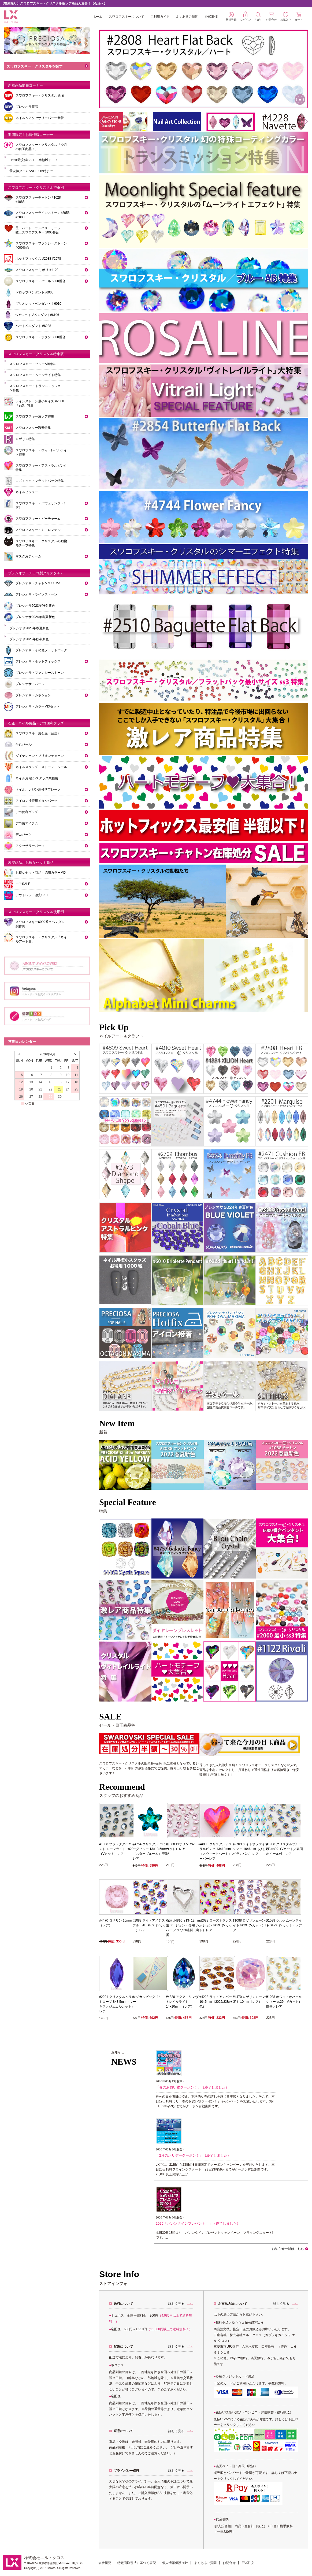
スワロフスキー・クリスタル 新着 (40, 95)
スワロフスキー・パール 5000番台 (40, 281)
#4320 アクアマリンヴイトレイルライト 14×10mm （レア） (184, 2001)
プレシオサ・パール (30, 684)
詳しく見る (176, 2304)
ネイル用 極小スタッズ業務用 (37, 778)
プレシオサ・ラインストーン (36, 594)
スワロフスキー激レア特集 (35, 416)
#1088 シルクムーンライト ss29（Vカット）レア (284, 1923)
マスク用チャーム (28, 556)
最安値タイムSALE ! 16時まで (31, 171)
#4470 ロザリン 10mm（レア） (115, 1923)
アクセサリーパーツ (30, 846)
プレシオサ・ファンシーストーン (40, 673)
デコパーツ (24, 834)
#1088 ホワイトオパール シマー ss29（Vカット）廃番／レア (284, 2001)
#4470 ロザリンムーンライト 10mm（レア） (251, 1999)
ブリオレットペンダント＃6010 (38, 304)
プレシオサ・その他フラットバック (41, 650)
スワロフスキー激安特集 (33, 428)
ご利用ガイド (160, 16)
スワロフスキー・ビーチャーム (38, 518)
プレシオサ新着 (27, 107)
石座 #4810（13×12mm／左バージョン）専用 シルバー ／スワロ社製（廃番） (184, 1928)
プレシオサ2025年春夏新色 (29, 628)
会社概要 (104, 2562)
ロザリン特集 (25, 439)
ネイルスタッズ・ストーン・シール (41, 767)
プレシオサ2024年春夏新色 (35, 617)
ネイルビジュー (27, 492)
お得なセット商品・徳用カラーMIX (41, 872)
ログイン (245, 16)
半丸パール (24, 744)
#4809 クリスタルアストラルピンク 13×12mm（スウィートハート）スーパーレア (217, 1851)
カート (299, 16)
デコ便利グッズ (27, 812)
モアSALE (23, 884)
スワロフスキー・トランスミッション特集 (35, 388)
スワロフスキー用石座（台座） (38, 733)
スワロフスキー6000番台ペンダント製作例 (42, 924)
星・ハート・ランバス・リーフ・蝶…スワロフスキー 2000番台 (40, 230)
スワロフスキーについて (126, 16)
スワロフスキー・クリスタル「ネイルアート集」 (41, 939)
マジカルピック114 (147, 1997)
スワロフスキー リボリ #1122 (37, 270)
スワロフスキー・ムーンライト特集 (35, 375)
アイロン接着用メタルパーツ (36, 801)
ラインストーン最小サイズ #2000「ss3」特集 (40, 403)
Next (300, 1463)
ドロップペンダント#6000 (34, 292)
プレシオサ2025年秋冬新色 (29, 639)
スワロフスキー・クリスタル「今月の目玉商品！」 (41, 147)
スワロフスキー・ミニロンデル (38, 530)
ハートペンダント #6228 (33, 326)
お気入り (285, 16)
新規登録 (231, 16)
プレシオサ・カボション (33, 695)
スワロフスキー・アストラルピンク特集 (41, 468)
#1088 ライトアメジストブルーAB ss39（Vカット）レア (150, 1925)
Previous (103, 1463)
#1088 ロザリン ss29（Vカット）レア (184, 1846)
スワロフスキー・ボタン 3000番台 (40, 337)
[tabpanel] (125, 1465)
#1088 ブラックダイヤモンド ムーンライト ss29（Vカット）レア (117, 1849)
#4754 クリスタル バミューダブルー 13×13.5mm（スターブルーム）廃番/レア (151, 1851)
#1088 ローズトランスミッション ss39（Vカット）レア (217, 1925)
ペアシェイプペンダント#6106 (37, 315)
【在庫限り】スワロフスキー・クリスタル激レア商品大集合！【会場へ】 (54, 3)
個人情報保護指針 (175, 2562)
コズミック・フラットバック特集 (40, 481)
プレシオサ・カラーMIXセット (38, 706)
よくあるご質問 (187, 16)
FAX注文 (248, 2562)
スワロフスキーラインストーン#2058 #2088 (42, 215)
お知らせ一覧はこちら (288, 2249)
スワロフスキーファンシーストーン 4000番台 (41, 245)
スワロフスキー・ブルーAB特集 (32, 364)
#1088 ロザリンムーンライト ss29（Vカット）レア (251, 1925)
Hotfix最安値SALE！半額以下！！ (33, 160)
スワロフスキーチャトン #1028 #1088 (38, 200)
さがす (258, 16)
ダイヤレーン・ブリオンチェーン (40, 756)
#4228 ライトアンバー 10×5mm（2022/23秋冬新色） (217, 2001)
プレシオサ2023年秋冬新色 (35, 606)
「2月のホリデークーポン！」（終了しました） (193, 2155)
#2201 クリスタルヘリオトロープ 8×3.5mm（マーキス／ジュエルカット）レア (117, 2004)
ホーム (97, 16)
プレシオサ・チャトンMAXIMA (38, 583)
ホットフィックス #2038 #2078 (38, 258)
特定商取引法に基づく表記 (136, 2562)
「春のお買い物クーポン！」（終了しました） (192, 2087)
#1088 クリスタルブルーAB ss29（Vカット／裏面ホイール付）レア (284, 1849)
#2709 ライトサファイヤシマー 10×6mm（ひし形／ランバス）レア (251, 1849)
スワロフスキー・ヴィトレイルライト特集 (41, 452)
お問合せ (229, 2562)
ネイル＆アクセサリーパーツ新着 (40, 118)
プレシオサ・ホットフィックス (38, 661)
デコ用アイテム (27, 823)
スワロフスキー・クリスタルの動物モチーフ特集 (41, 543)
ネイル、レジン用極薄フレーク (38, 789)
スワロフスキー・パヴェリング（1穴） (41, 505)
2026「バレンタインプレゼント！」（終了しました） (198, 2223)
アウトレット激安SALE (33, 895)
